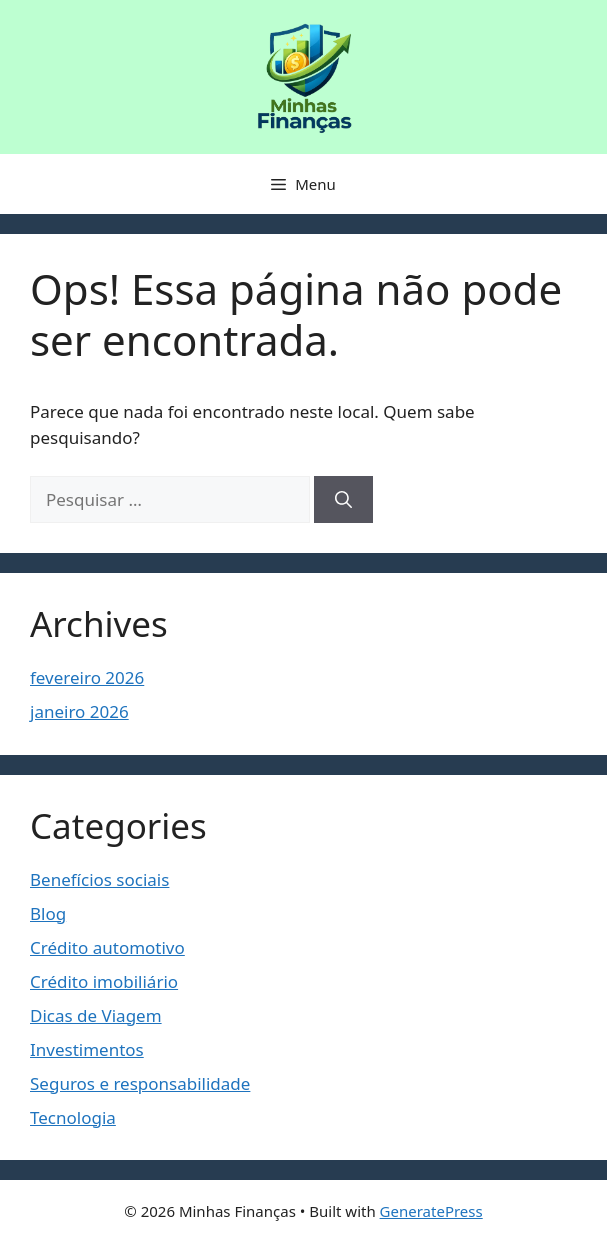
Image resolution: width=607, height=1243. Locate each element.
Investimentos (87, 1049)
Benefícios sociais (99, 879)
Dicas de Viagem (96, 1015)
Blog (48, 913)
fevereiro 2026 (87, 677)
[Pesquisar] (343, 500)
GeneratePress (431, 1211)
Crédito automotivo (107, 947)
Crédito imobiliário (104, 981)
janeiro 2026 (79, 711)
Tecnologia (73, 1117)
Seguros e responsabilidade (140, 1083)
